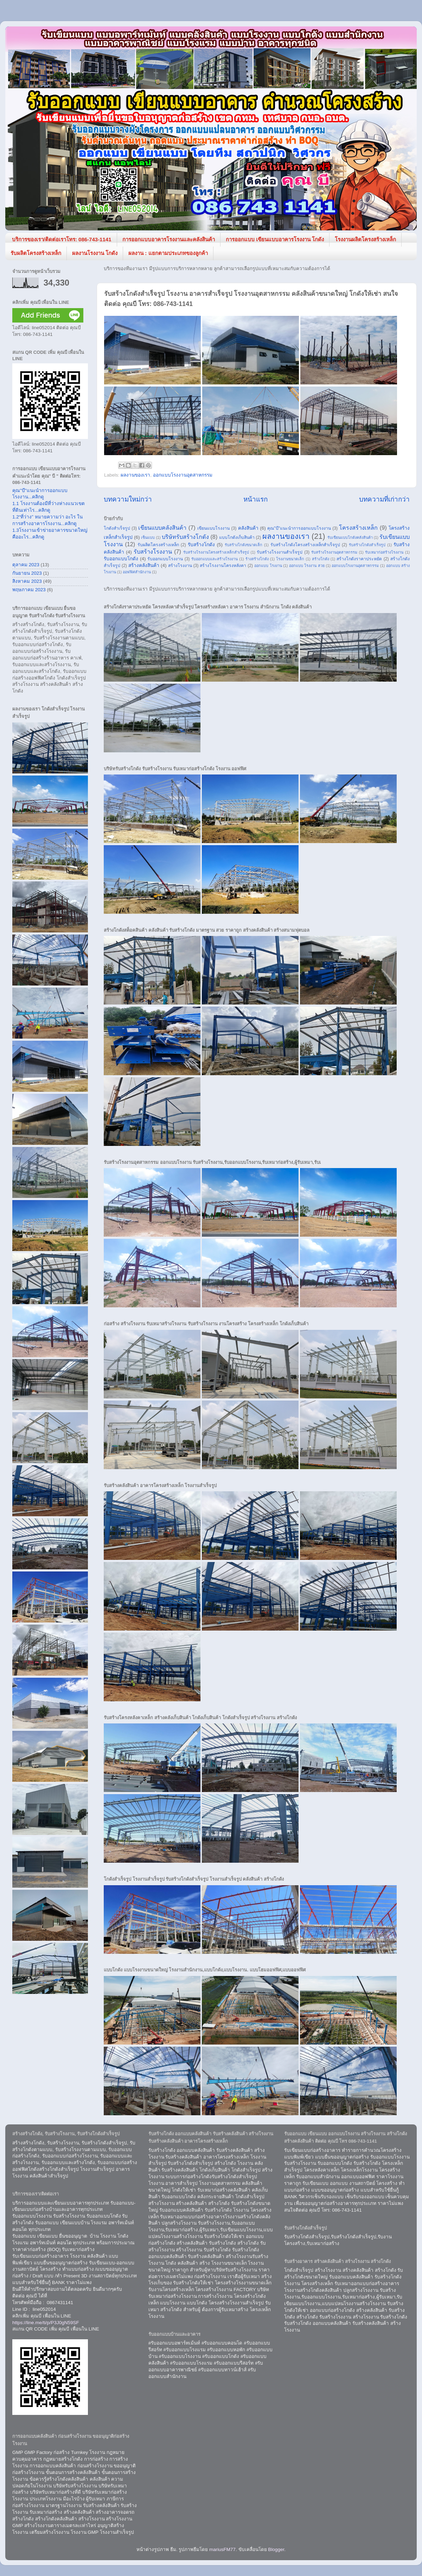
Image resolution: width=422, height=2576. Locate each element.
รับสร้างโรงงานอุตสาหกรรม (334, 552)
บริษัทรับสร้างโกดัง (185, 537)
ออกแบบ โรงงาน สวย (307, 565)
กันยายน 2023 (27, 573)
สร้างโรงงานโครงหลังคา (223, 565)
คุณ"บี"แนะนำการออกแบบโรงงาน (299, 528)
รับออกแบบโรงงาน (165, 558)
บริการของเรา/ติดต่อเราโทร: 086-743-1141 (61, 239)
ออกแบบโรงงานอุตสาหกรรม (182, 475)
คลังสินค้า (248, 528)
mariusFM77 (222, 2549)
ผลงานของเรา (135, 475)
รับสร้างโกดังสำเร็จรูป (367, 545)
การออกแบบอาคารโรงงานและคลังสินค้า (168, 239)
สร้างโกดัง (320, 559)
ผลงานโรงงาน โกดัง (94, 253)
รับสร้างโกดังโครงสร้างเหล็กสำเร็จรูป (305, 544)
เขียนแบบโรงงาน (213, 528)
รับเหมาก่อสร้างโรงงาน (384, 552)
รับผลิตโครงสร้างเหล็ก (36, 253)
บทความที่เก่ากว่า (384, 499)
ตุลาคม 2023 (25, 564)
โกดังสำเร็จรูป (117, 528)
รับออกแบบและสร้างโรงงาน (214, 559)
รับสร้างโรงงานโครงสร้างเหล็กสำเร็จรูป (216, 552)
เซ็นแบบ (148, 537)
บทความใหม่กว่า (128, 499)
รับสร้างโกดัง (201, 544)
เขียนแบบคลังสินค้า (162, 527)
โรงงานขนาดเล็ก (290, 559)
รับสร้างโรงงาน (153, 551)
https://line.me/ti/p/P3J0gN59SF (45, 2322)
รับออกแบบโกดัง (121, 558)
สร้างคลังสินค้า (143, 565)
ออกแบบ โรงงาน (268, 565)
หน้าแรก (255, 499)
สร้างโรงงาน (180, 565)
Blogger (276, 2549)
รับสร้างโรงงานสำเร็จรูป (279, 552)
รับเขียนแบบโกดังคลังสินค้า (350, 537)
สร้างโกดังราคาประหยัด (359, 558)
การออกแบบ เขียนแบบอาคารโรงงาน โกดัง (275, 239)
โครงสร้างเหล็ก (358, 527)
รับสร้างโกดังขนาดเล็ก (243, 545)
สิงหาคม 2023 (27, 581)
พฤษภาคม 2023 (29, 589)
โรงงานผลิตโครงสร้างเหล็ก (365, 239)
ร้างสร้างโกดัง (257, 559)
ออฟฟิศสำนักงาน (137, 572)
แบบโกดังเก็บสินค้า (237, 537)
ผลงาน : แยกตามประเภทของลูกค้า (167, 253)
